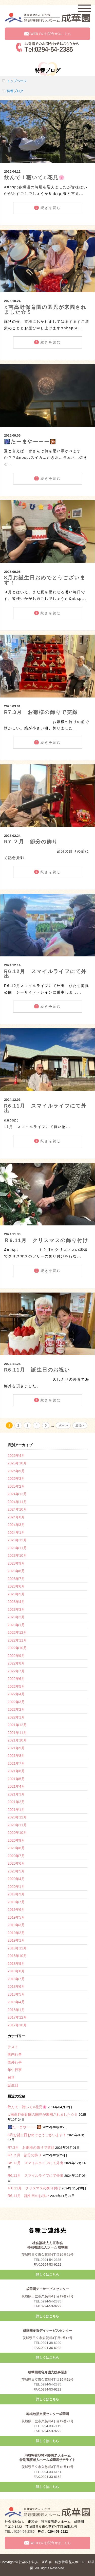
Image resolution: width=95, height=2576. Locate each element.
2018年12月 (17, 1948)
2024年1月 (16, 1533)
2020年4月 (16, 1879)
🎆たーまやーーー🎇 (30, 441)
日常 (11, 2078)
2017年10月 (17, 2025)
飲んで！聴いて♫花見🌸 (34, 177)
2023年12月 (17, 1540)
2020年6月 (16, 1863)
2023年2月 (16, 1617)
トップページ (17, 81)
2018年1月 (16, 2010)
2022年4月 (16, 1694)
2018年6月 (16, 1986)
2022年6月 (16, 1679)
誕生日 (13, 2085)
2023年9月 (16, 1563)
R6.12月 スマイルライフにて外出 (45, 974)
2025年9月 (16, 1471)
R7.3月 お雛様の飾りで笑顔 (41, 712)
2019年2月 (16, 1933)
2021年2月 (16, 1802)
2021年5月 (16, 1779)
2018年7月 (16, 1979)
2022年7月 (16, 1671)
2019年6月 (16, 1910)
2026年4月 (16, 1456)
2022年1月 (16, 1717)
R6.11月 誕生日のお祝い (37, 1370)
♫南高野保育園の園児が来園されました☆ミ (45, 309)
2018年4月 (16, 2002)
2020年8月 (16, 1848)
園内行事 (15, 2054)
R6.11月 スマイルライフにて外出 (45, 1108)
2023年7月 (16, 1579)
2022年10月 (17, 1648)
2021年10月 (17, 1740)
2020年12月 (17, 1817)
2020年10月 (17, 1833)
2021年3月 (16, 1794)
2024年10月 (17, 1509)
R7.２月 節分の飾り (31, 841)
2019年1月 (16, 1940)
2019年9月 (16, 1894)
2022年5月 (16, 1686)
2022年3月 (16, 1702)
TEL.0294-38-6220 (47, 2343)
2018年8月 (16, 1971)
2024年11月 (17, 1502)
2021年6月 (16, 1771)
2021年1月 (16, 1810)
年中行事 (15, 2070)
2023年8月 (16, 1571)
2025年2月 (16, 1486)
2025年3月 (16, 1479)
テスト (13, 2047)
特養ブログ (15, 91)
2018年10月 (17, 1956)
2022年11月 (17, 1640)
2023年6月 (16, 1586)
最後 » (80, 1425)
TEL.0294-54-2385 (47, 2260)
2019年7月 (16, 1902)
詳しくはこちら (47, 2274)
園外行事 (15, 2062)
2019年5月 (16, 1917)
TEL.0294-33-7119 (47, 2426)
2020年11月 (17, 1825)
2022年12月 (17, 1632)
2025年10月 (17, 1463)
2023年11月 (17, 1548)
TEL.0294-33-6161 (47, 2472)
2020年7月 (16, 1856)
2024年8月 (16, 1517)
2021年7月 (16, 1763)
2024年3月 (16, 1525)
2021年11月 (17, 1733)
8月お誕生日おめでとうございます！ (44, 580)
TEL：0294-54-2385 (20, 2531)
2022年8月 (16, 1663)
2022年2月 (16, 1709)
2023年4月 (16, 1602)
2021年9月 (16, 1748)
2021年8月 (16, 1756)
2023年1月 (16, 1625)
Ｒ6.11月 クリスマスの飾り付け (46, 1240)
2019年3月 (16, 1925)
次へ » (63, 1425)
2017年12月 (17, 2017)
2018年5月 (16, 1994)
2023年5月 (16, 1594)
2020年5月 (16, 1871)
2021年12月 (17, 1725)
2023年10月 (17, 1555)
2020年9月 (16, 1840)
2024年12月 (17, 1494)
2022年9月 (16, 1656)
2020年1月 (16, 1887)
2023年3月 (16, 1609)
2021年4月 (16, 1786)
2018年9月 (16, 1964)
